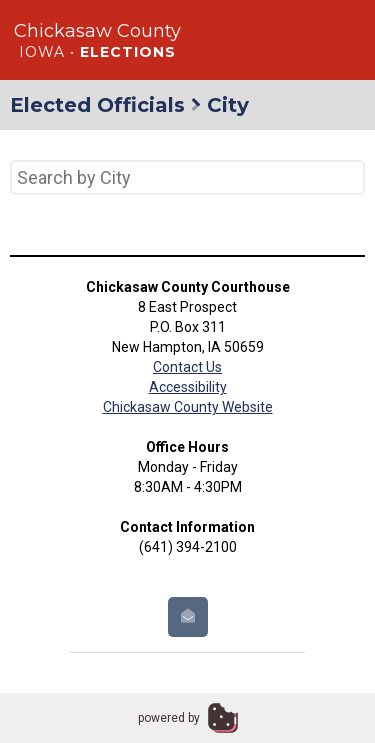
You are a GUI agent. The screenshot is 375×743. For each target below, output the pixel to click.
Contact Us (187, 367)
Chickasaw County (97, 31)
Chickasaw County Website (188, 407)
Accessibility (188, 387)
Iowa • (97, 52)
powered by (169, 718)
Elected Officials (97, 105)
